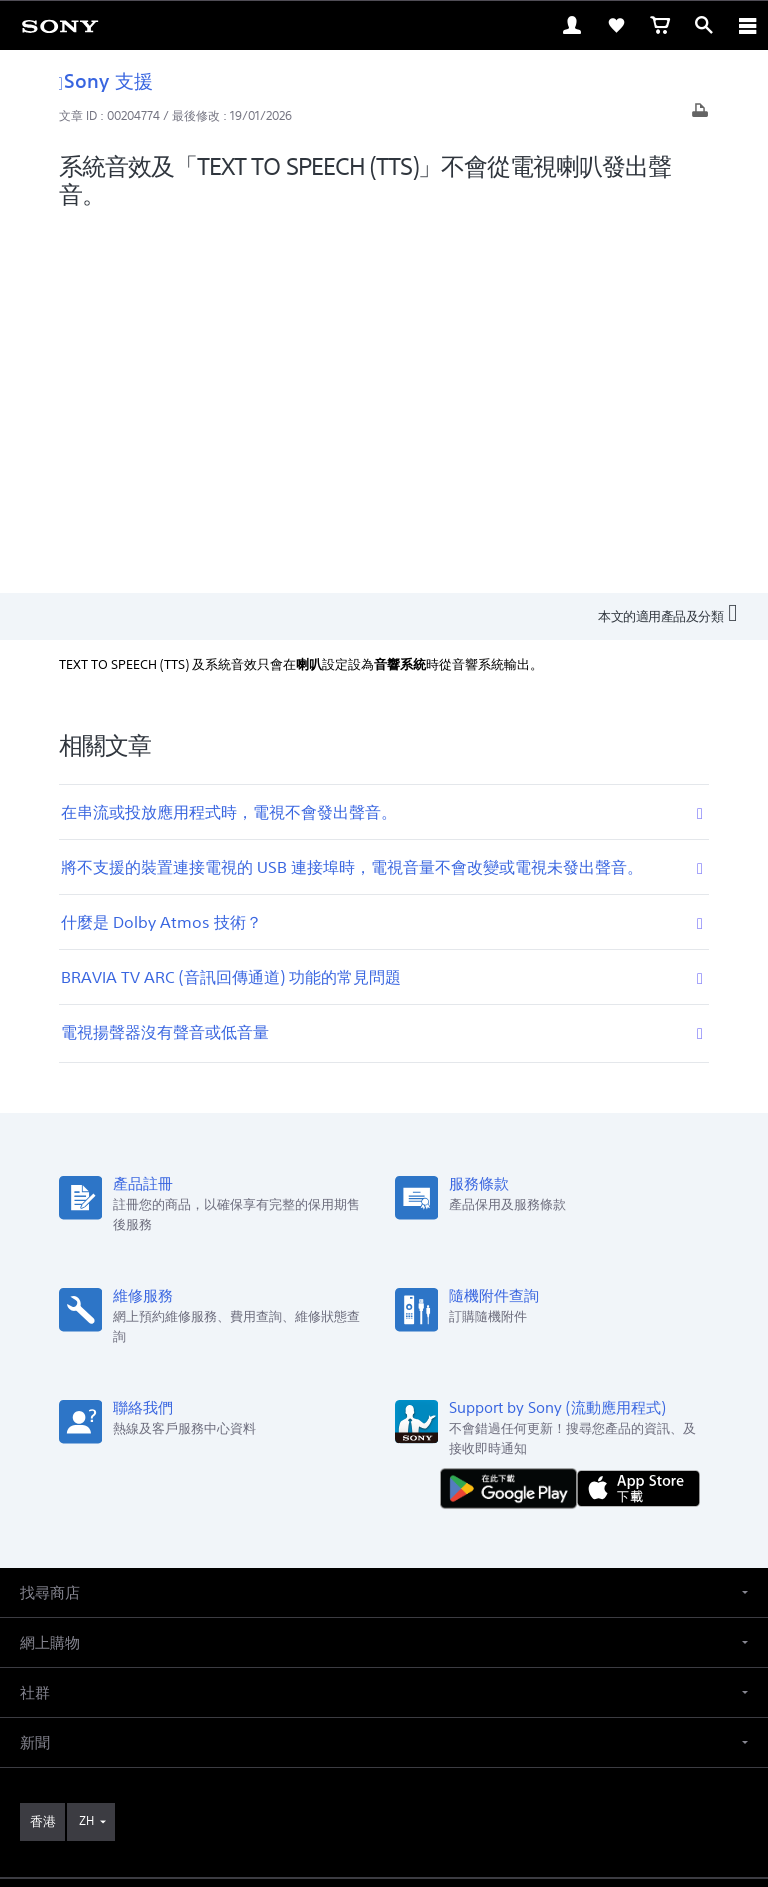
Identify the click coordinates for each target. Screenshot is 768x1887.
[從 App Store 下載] (638, 1118)
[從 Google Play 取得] (513, 1118)
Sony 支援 (106, 80)
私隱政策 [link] (384, 1770)
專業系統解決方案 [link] (276, 1554)
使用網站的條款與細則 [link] (384, 1719)
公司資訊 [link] (519, 1554)
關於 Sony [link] (445, 1554)
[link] (60, 25)
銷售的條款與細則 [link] (383, 1744)
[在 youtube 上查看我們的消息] (384, 1602)
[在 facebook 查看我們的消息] (341, 1602)
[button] (384, 1223)
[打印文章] (700, 115)
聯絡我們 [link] (372, 1554)
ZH (86, 1451)
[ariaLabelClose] (747, 25)
